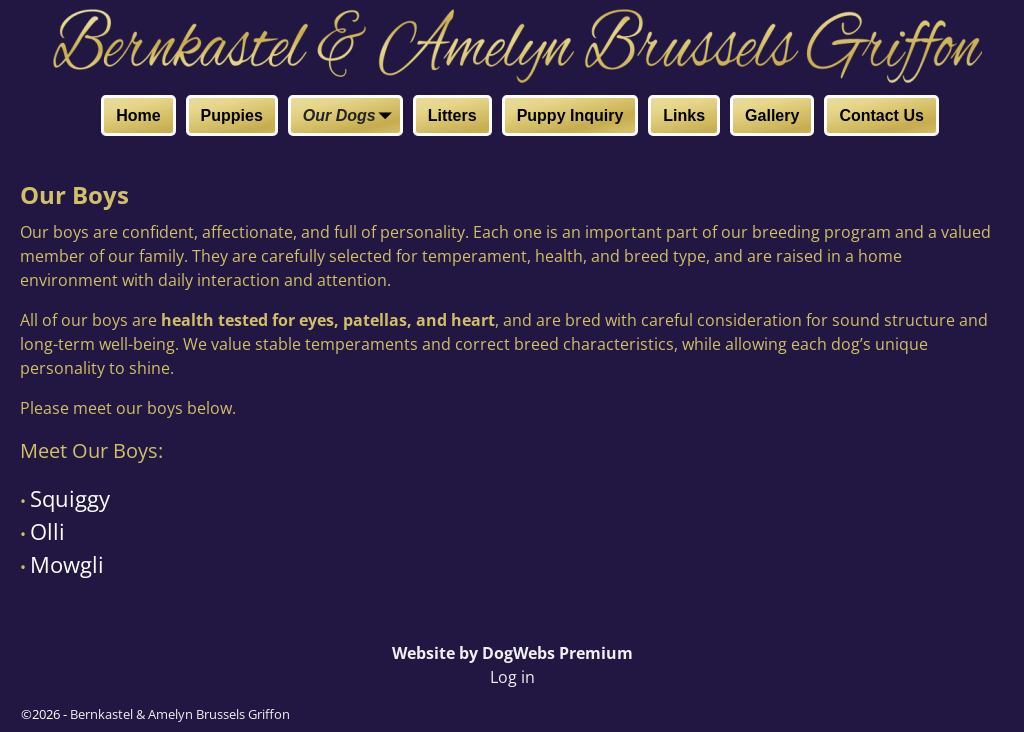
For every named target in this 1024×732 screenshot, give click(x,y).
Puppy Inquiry (570, 115)
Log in (512, 677)
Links (684, 115)
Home (138, 115)
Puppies (232, 115)
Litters (452, 115)
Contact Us (881, 115)
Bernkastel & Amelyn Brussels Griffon (180, 714)
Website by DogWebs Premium (512, 653)
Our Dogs (351, 117)
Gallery (772, 115)
